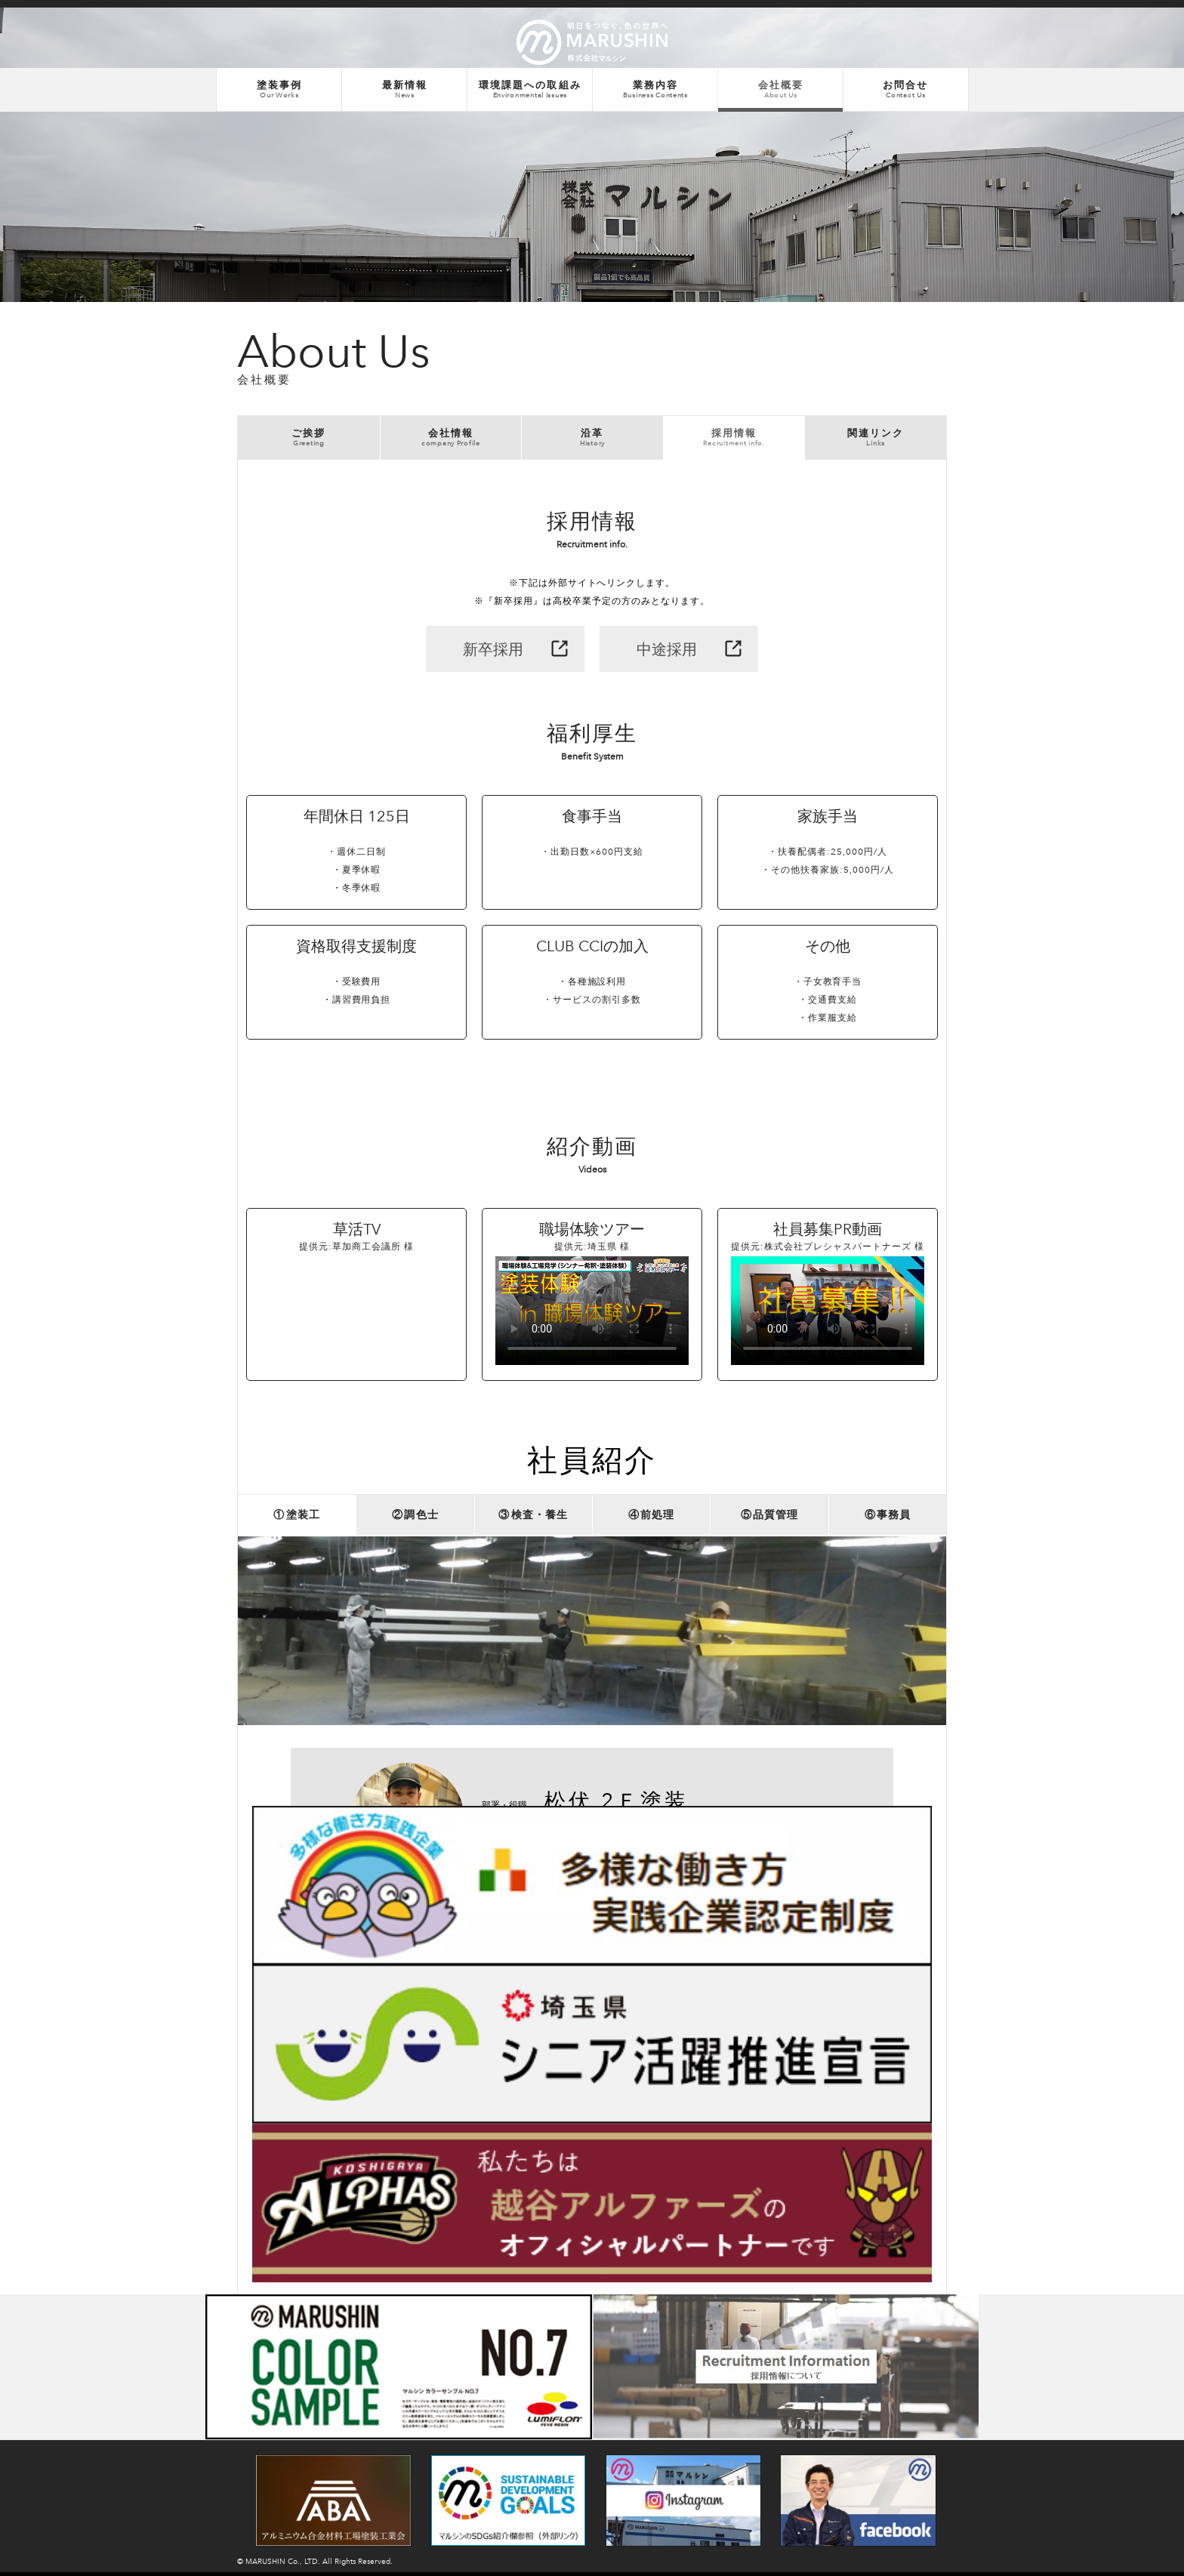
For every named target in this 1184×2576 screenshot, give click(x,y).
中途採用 (667, 651)
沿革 (592, 438)
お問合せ (905, 89)
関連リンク (875, 438)
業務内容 (655, 89)
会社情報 (451, 438)
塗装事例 (279, 89)
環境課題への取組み (529, 89)
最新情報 (404, 89)
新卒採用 (493, 651)
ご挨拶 (309, 438)
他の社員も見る (784, 2108)
